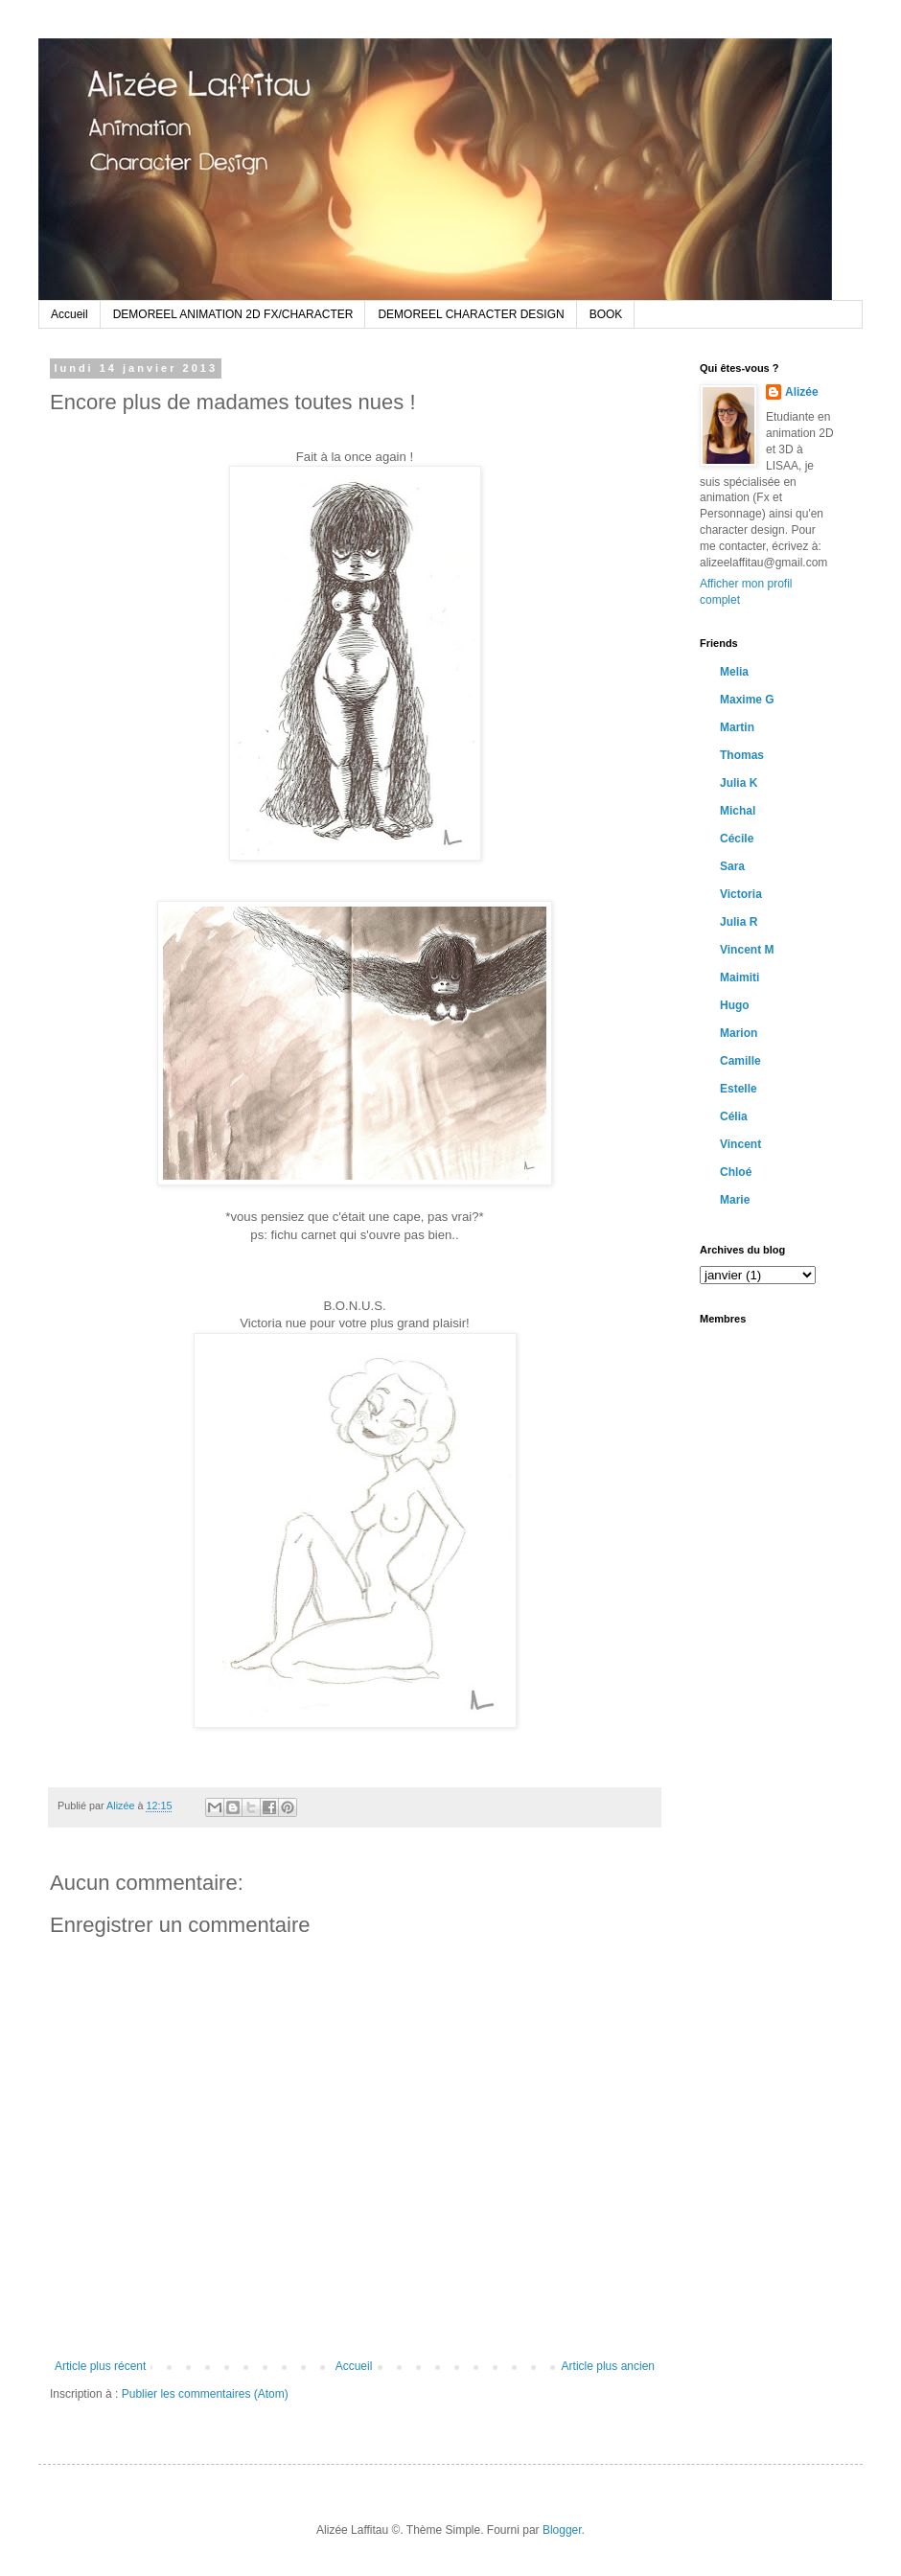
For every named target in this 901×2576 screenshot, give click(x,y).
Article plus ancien (608, 2366)
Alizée (121, 1805)
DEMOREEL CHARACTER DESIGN (471, 314)
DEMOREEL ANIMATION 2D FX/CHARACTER (233, 314)
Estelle (738, 1088)
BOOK (606, 314)
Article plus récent (100, 2366)
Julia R (738, 922)
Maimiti (739, 977)
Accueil (69, 314)
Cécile (736, 838)
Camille (740, 1061)
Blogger (562, 2530)
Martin (737, 727)
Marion (738, 1033)
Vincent (740, 1144)
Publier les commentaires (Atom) (205, 2394)
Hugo (735, 1005)
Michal (737, 810)
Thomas (742, 755)
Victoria (741, 894)
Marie (735, 1200)
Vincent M (747, 949)
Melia (734, 671)
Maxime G (747, 699)
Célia (734, 1116)
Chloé (735, 1172)
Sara (732, 866)
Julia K (738, 783)
